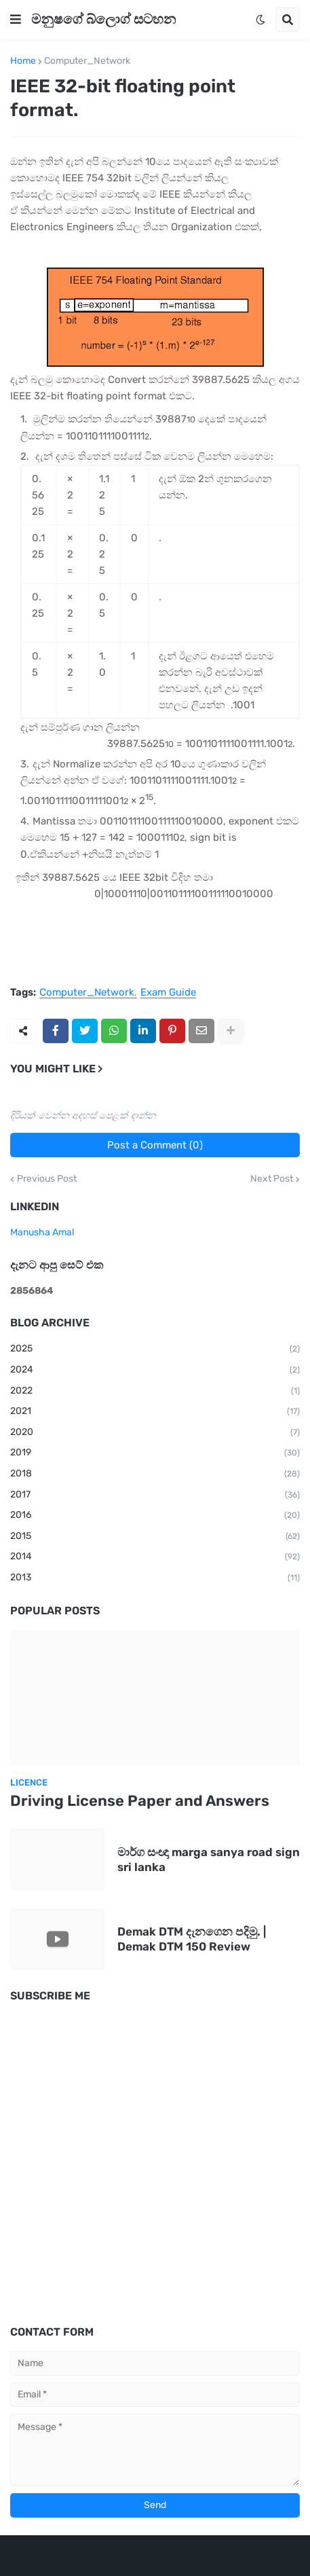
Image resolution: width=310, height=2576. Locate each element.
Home (23, 61)
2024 (155, 1370)
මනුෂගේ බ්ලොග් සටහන (103, 19)
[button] (15, 19)
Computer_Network (87, 61)
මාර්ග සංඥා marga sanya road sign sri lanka (208, 1859)
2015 (155, 1537)
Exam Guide (168, 992)
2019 (155, 1453)
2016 (155, 1516)
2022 (155, 1391)
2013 (155, 1578)
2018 (155, 1474)
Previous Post (47, 1179)
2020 (155, 1433)
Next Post (271, 1179)
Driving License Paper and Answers (139, 1801)
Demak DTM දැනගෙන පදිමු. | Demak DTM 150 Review (191, 1939)
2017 (155, 1495)
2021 (155, 1412)
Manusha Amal (42, 1232)
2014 (155, 1557)
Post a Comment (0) (155, 1145)
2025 (155, 1349)
